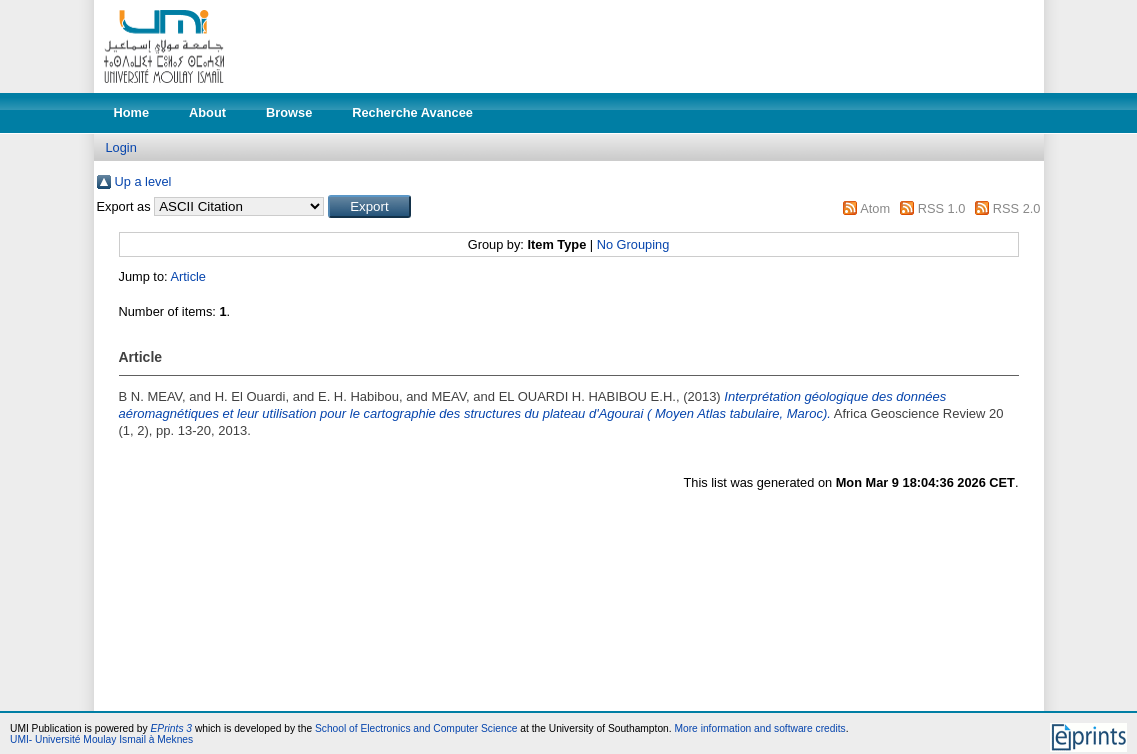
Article (188, 276)
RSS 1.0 (942, 208)
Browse (289, 112)
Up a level (143, 181)
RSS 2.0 (1017, 208)
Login (121, 147)
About (207, 112)
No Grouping (633, 244)
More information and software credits (759, 728)
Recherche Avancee (412, 112)
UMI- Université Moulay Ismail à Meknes (101, 739)
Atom (875, 208)
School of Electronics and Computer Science (416, 728)
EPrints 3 (172, 728)
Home (132, 112)
